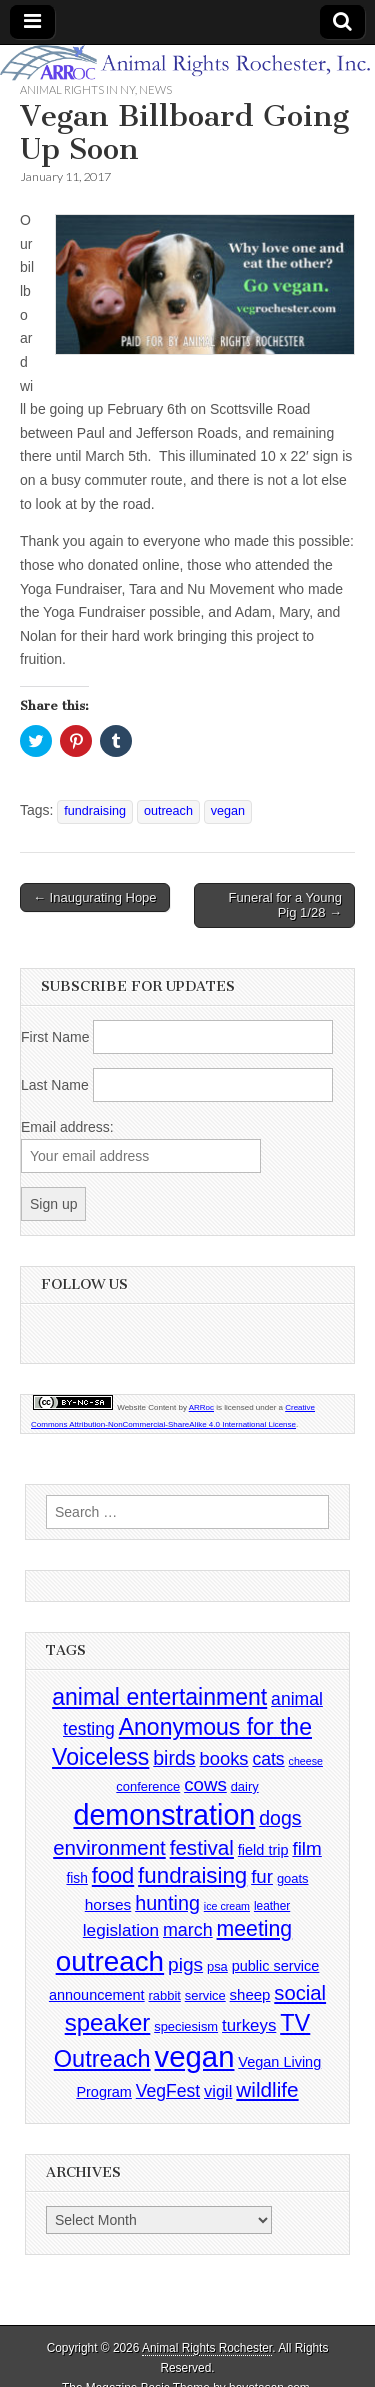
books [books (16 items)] (223, 1758)
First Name (55, 1037)
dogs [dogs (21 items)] (280, 1818)
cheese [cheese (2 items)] (306, 1761)
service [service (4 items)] (205, 1995)
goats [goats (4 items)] (293, 1878)
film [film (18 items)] (306, 1848)
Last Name (55, 1085)
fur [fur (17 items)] (262, 1876)
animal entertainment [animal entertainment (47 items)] (159, 1697)
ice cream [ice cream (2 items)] (227, 1906)
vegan (228, 811)
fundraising (95, 811)
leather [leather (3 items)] (272, 1906)
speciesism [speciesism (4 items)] (186, 2026)
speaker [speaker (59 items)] (108, 2022)
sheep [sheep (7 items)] (250, 1994)
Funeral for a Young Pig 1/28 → (285, 905)
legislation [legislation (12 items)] (121, 1930)
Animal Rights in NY (77, 89)
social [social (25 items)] (300, 1993)
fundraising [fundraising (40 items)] (192, 1875)
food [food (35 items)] (113, 1875)
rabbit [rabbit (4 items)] (165, 1995)
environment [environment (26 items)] (109, 1847)
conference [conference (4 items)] (148, 1786)
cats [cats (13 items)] (268, 1759)
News (155, 89)
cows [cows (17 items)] (205, 1784)
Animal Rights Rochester (207, 2348)
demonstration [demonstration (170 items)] (164, 1815)
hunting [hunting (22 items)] (167, 1903)
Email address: (67, 1127)
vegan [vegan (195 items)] (195, 2056)
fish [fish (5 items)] (76, 1878)
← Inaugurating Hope (95, 897)
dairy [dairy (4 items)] (245, 1786)
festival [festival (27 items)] (202, 1847)
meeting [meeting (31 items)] (255, 1929)
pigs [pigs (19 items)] (185, 1964)
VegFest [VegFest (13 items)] (168, 2091)
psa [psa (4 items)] (217, 1966)
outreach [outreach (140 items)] (110, 1961)
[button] (205, 284)
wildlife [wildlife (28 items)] (267, 2089)
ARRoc (201, 1407)
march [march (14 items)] (188, 1930)
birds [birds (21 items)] (174, 1758)
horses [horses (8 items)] (108, 1904)
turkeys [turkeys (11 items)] (249, 2025)
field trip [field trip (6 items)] (263, 1850)
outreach (168, 811)
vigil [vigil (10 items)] (218, 2091)
